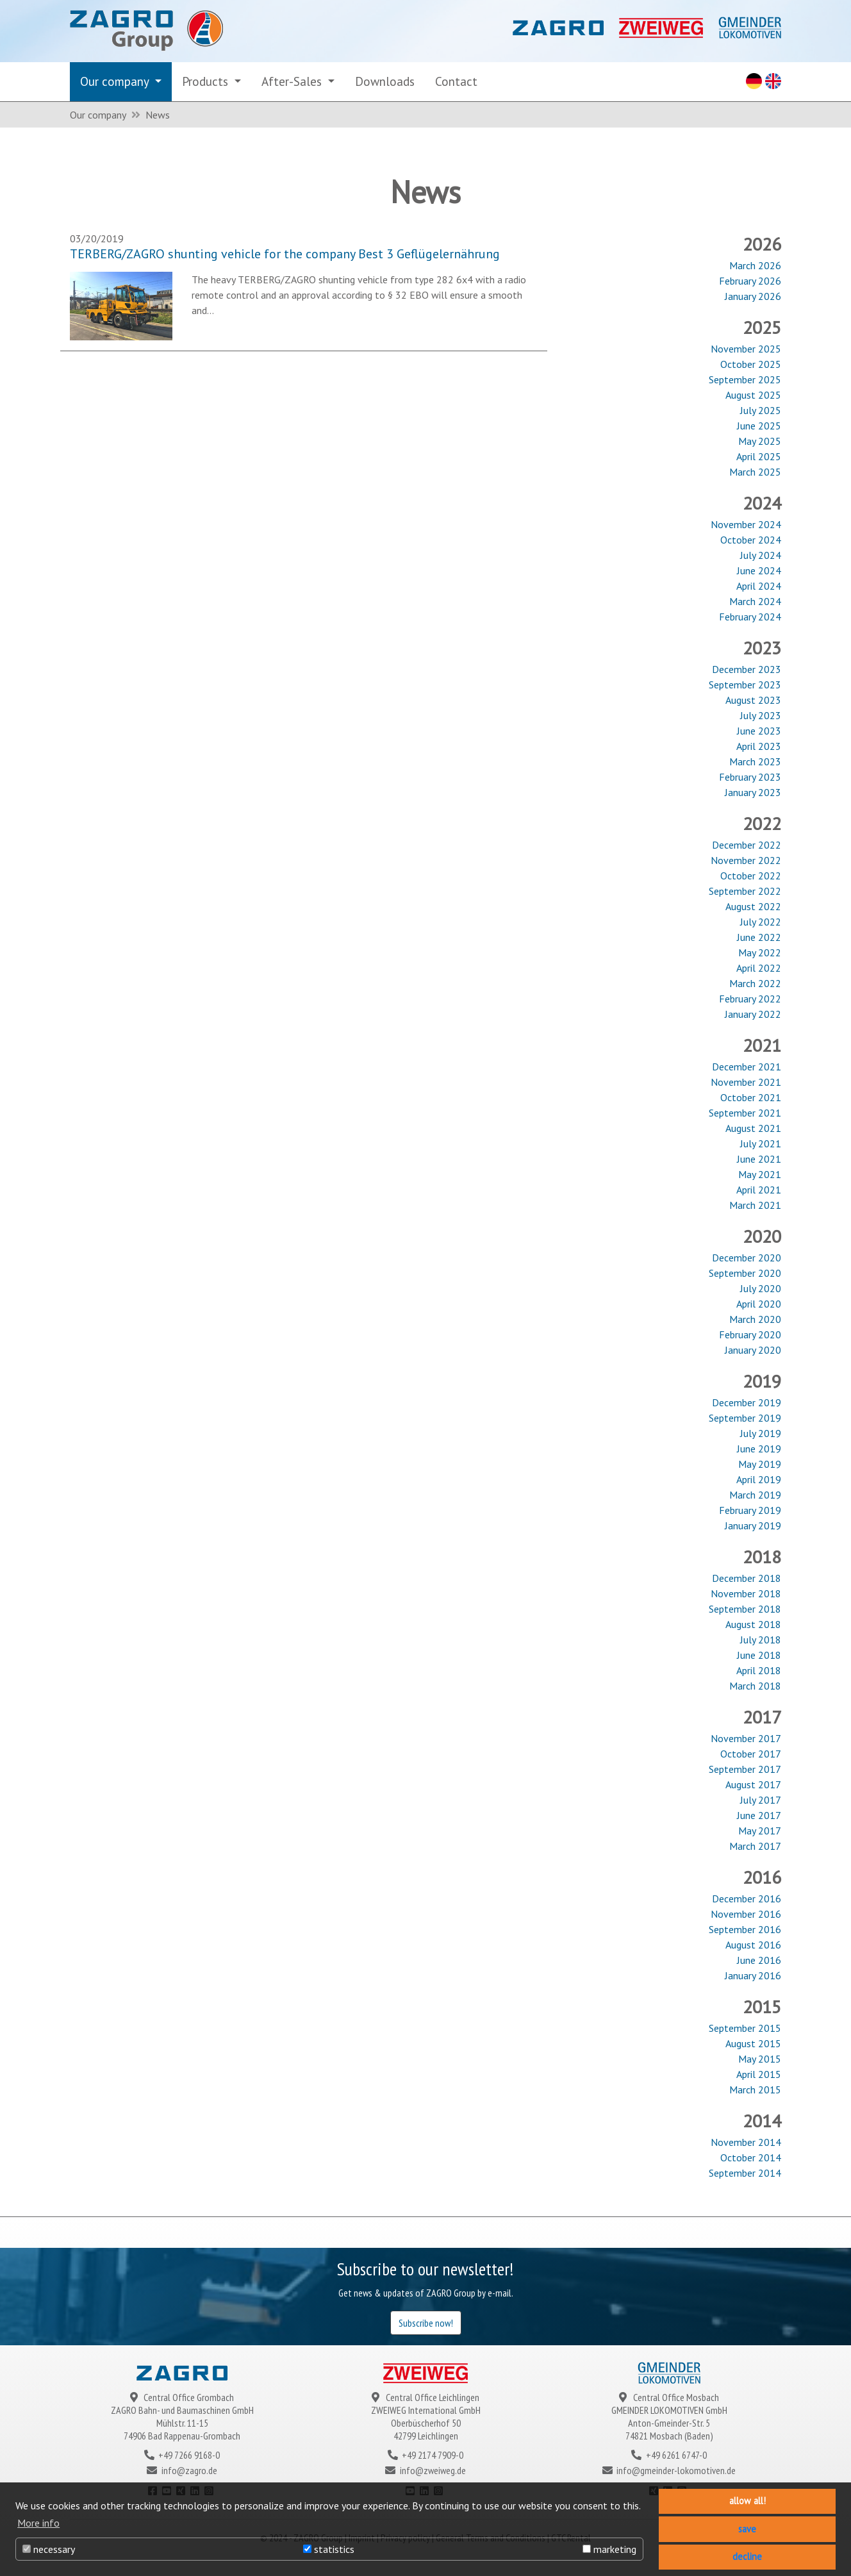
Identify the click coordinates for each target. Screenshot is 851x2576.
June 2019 (759, 1448)
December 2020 (746, 1257)
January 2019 (753, 1525)
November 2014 (746, 2142)
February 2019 (750, 1510)
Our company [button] (116, 81)
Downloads (385, 81)
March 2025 (755, 471)
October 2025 (750, 364)
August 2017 (753, 1784)
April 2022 (758, 967)
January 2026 (753, 296)
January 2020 (753, 1349)
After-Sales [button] (293, 81)
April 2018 (758, 1670)
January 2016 (753, 1975)
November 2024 (746, 524)
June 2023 (759, 730)
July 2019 (760, 1433)
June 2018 (759, 1655)
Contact (456, 81)
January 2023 (753, 792)
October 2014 (750, 2157)
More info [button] (38, 2522)
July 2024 (760, 555)
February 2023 (750, 776)
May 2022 (759, 952)
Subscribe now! (426, 2322)
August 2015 (753, 2043)
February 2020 (750, 1334)
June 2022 (759, 937)
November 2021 (746, 1082)
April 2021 (758, 1189)
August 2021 (753, 1128)
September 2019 (745, 1417)
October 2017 (750, 1753)
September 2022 (745, 891)
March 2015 (755, 2089)
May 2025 (759, 441)
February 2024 (750, 616)
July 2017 (760, 1799)
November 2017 (746, 1738)
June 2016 (759, 1960)
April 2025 (758, 456)
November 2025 (746, 348)
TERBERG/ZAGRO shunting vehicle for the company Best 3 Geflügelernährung (285, 253)
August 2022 (753, 906)
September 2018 (745, 1608)
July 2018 (760, 1639)
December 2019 (746, 1402)
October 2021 (750, 1097)
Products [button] (206, 81)
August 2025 (753, 394)
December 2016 (746, 1898)
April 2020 (758, 1303)
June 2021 (759, 1158)
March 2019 (755, 1494)
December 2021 (746, 1066)
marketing (609, 2549)
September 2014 (745, 2172)
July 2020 (760, 1288)
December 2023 (746, 669)
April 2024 (758, 585)
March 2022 (755, 983)
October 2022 (750, 875)
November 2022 (746, 860)
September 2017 (745, 1769)
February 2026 (750, 280)
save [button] (747, 2529)
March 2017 (755, 1846)
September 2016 (745, 1929)
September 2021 (745, 1112)
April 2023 (758, 746)
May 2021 (759, 1174)
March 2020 (755, 1319)
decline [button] (747, 2556)
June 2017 (759, 1815)
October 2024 (750, 539)
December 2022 (746, 844)
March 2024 (755, 601)
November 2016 (746, 1913)
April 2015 (758, 2074)
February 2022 (750, 998)
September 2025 (745, 379)
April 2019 (758, 1479)
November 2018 (746, 1593)
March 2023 (755, 761)
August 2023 (753, 700)
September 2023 (745, 684)
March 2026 (755, 265)
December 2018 (746, 1578)
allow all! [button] (747, 2501)
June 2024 (759, 570)
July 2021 (760, 1143)
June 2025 (759, 425)
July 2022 (760, 921)
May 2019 (759, 1464)
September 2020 (745, 1273)
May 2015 (759, 2058)
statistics (328, 2549)
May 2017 (759, 1830)
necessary (48, 2549)
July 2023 (760, 715)
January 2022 (753, 1014)
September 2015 (745, 2028)
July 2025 (760, 410)
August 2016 (753, 1944)
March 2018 (755, 1685)
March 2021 (755, 1205)
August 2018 (753, 1624)
